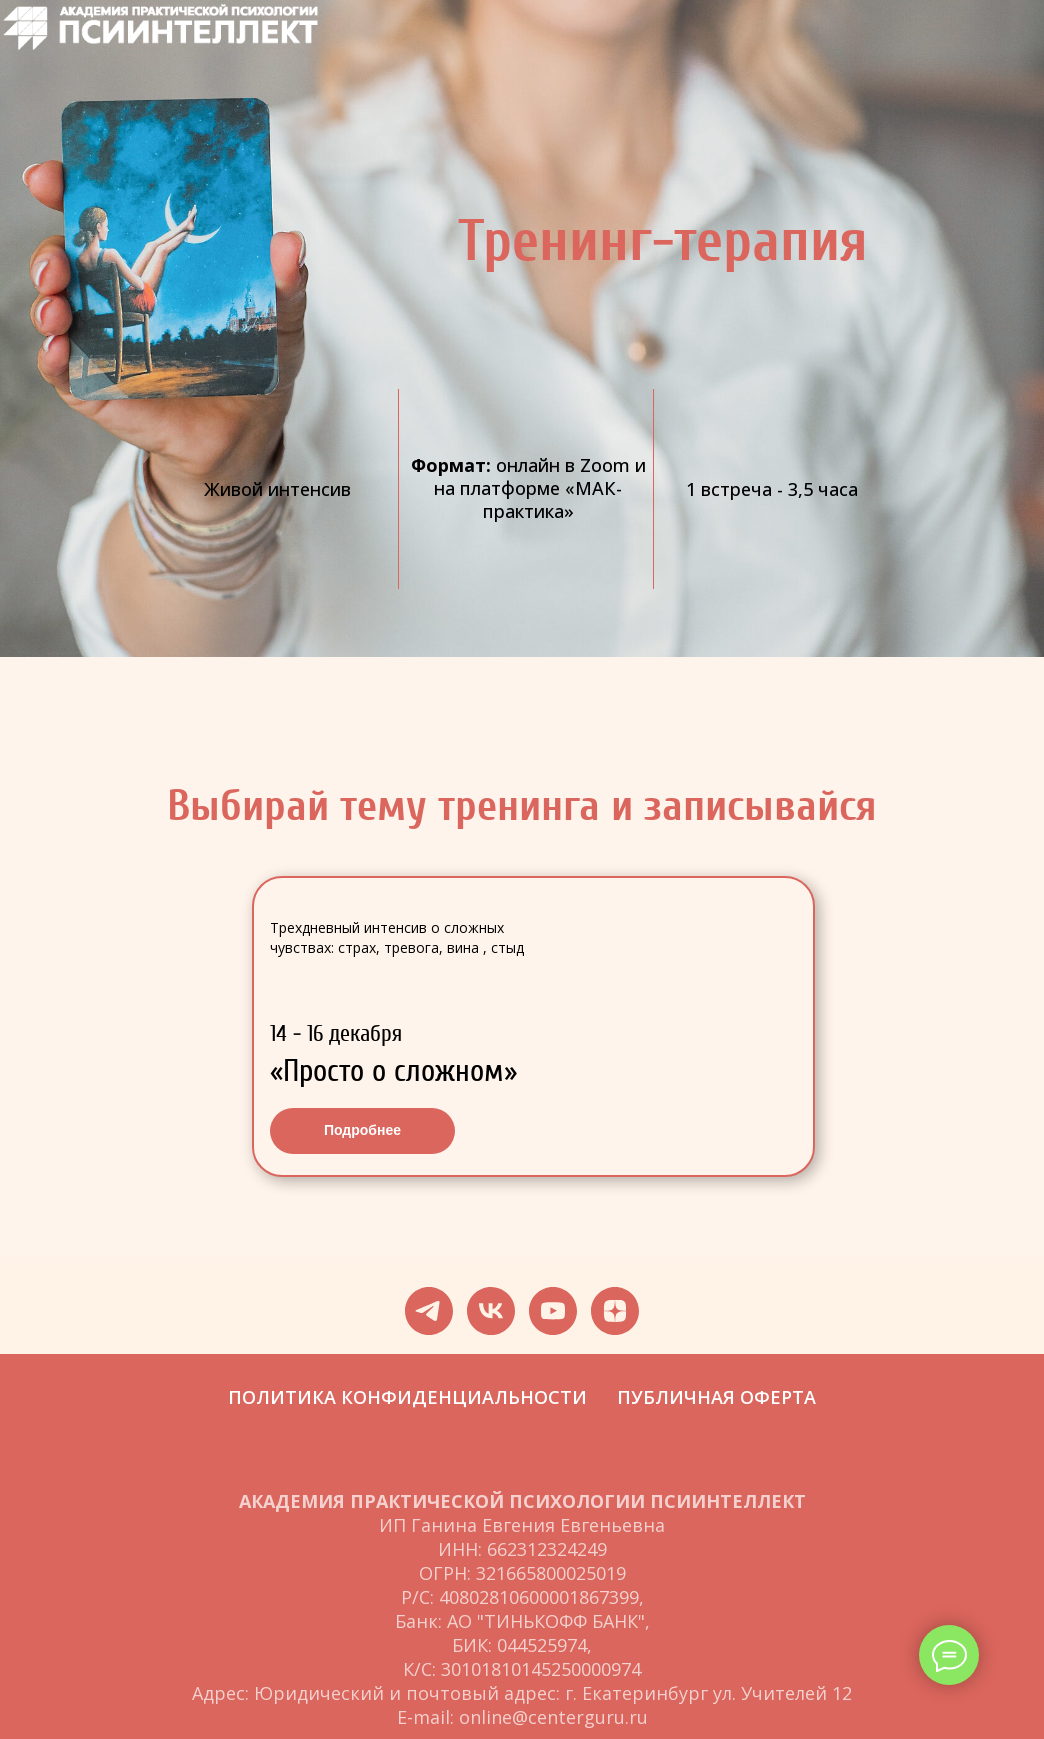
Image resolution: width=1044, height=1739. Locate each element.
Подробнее (362, 1130)
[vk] (491, 1311)
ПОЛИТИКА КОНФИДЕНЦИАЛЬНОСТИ (407, 1397)
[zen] (615, 1311)
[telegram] (429, 1311)
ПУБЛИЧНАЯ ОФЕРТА (716, 1397)
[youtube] (553, 1311)
